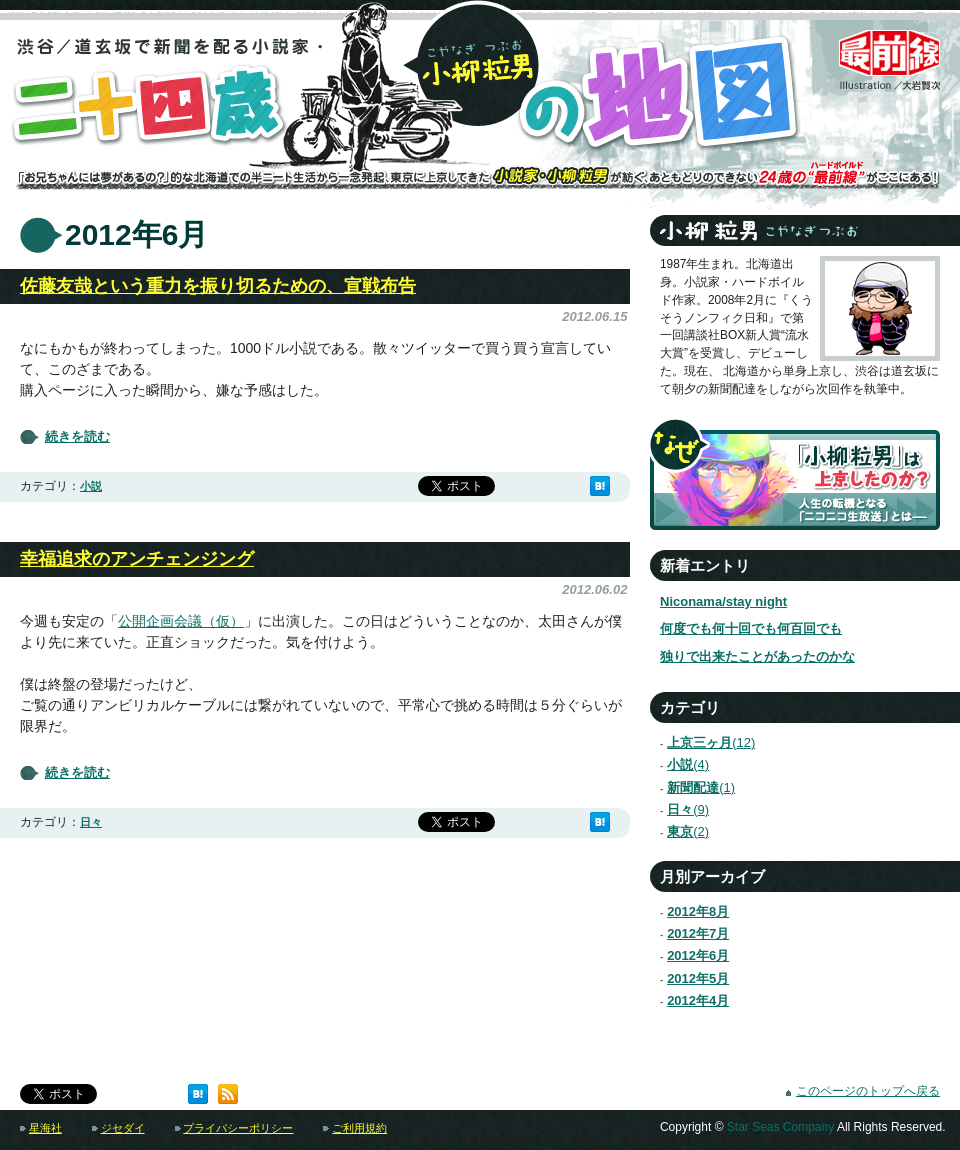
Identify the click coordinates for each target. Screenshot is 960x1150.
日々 (91, 822)
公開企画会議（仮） (181, 621)
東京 (679, 831)
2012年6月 (698, 955)
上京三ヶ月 (702, 742)
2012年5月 (698, 978)
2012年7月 (698, 933)
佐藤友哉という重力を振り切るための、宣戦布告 (218, 286)
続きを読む (77, 437)
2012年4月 (698, 1000)
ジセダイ (123, 1128)
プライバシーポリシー (238, 1128)
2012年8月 (698, 911)
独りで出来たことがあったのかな (757, 656)
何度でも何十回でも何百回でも (751, 628)
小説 (91, 486)
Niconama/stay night (723, 601)
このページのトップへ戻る (868, 1091)
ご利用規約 (359, 1128)
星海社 (45, 1128)
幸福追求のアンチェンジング (137, 559)
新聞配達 (692, 787)
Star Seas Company (780, 1127)
